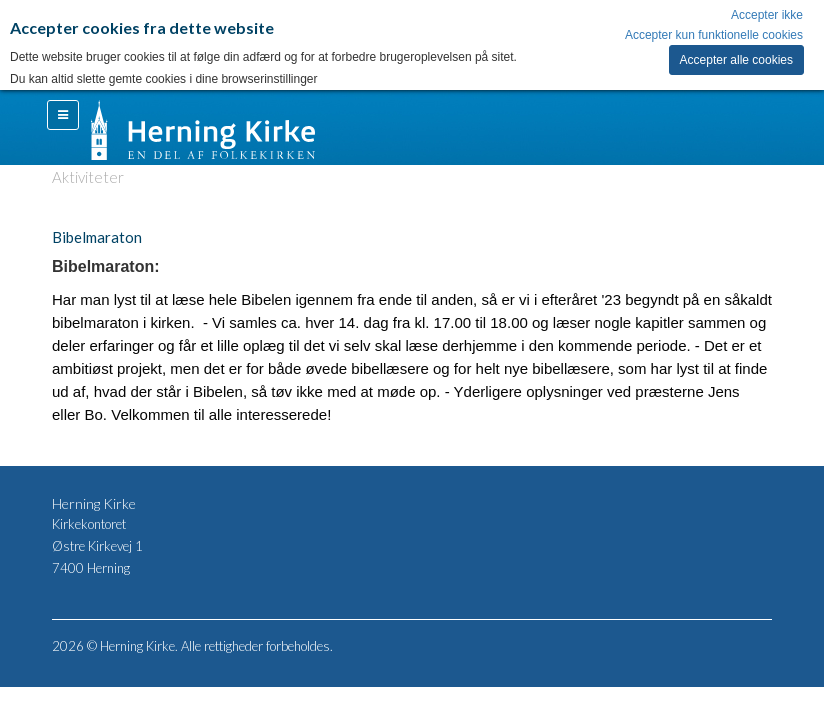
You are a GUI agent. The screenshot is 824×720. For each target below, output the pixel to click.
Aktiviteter (88, 177)
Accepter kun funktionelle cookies (714, 35)
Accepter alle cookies (736, 60)
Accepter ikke (767, 15)
